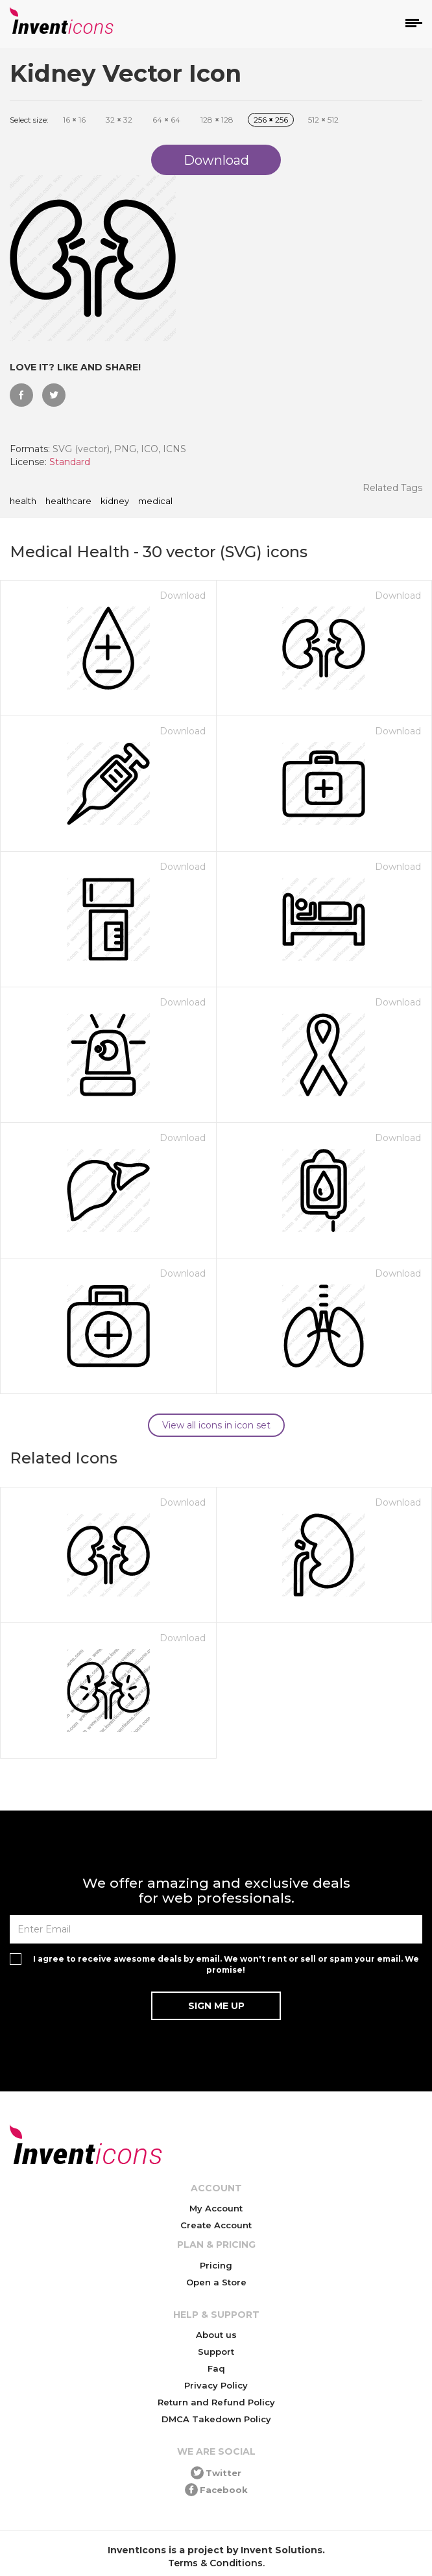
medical (155, 501)
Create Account (216, 2225)
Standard (69, 462)
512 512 (323, 120)
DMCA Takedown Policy (216, 2419)
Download (183, 595)
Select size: (29, 120)
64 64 (166, 120)
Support (216, 2351)
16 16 (74, 120)
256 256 (271, 120)
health (23, 501)
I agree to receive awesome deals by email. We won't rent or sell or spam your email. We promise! (226, 1964)
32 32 (119, 120)
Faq (216, 2368)
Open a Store (216, 2282)
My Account (216, 2208)
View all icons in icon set (216, 1425)
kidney (115, 501)
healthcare (68, 501)
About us (216, 2334)
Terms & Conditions (215, 2563)
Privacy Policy (216, 2385)
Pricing (216, 2265)
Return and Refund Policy (216, 2402)
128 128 (217, 120)
